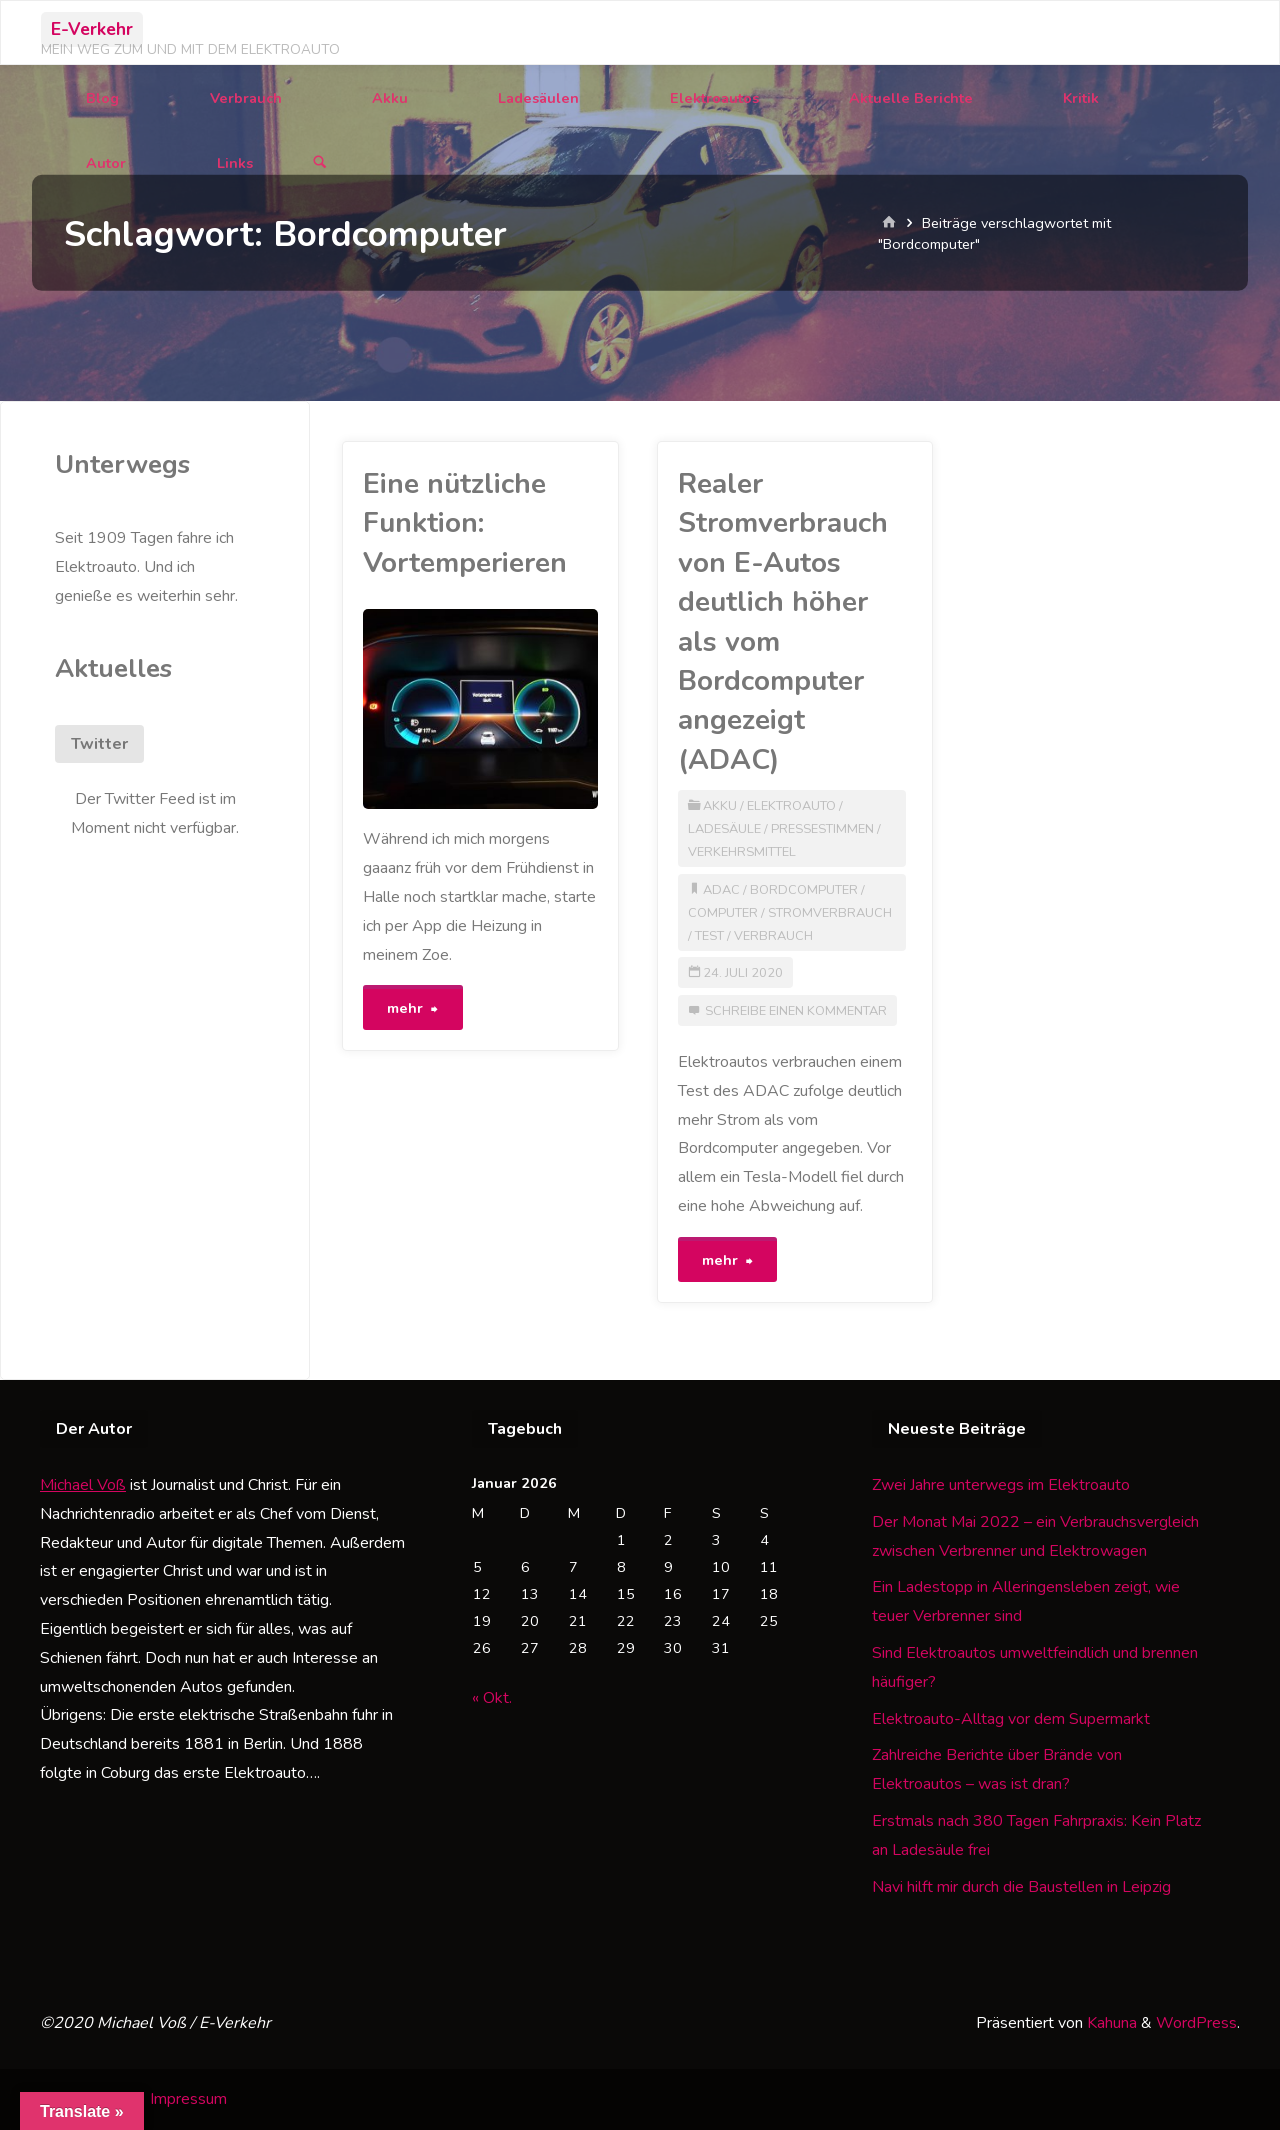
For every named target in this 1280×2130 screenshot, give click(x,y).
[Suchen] (320, 163)
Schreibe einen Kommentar (796, 1011)
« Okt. (492, 1698)
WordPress (1196, 2023)
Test (709, 936)
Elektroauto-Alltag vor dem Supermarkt (1011, 1719)
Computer (723, 913)
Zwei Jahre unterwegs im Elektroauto (1001, 1485)
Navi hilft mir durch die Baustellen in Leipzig (1021, 1887)
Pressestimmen (822, 829)
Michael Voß (83, 1485)
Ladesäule (724, 829)
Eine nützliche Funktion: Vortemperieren (465, 523)
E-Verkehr (92, 29)
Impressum (188, 2099)
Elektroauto (791, 806)
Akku (720, 806)
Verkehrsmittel (742, 852)
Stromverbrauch (830, 913)
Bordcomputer (804, 890)
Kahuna (1110, 2023)
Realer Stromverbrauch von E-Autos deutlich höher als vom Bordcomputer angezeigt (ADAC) (783, 622)
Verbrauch (773, 936)
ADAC (721, 890)
